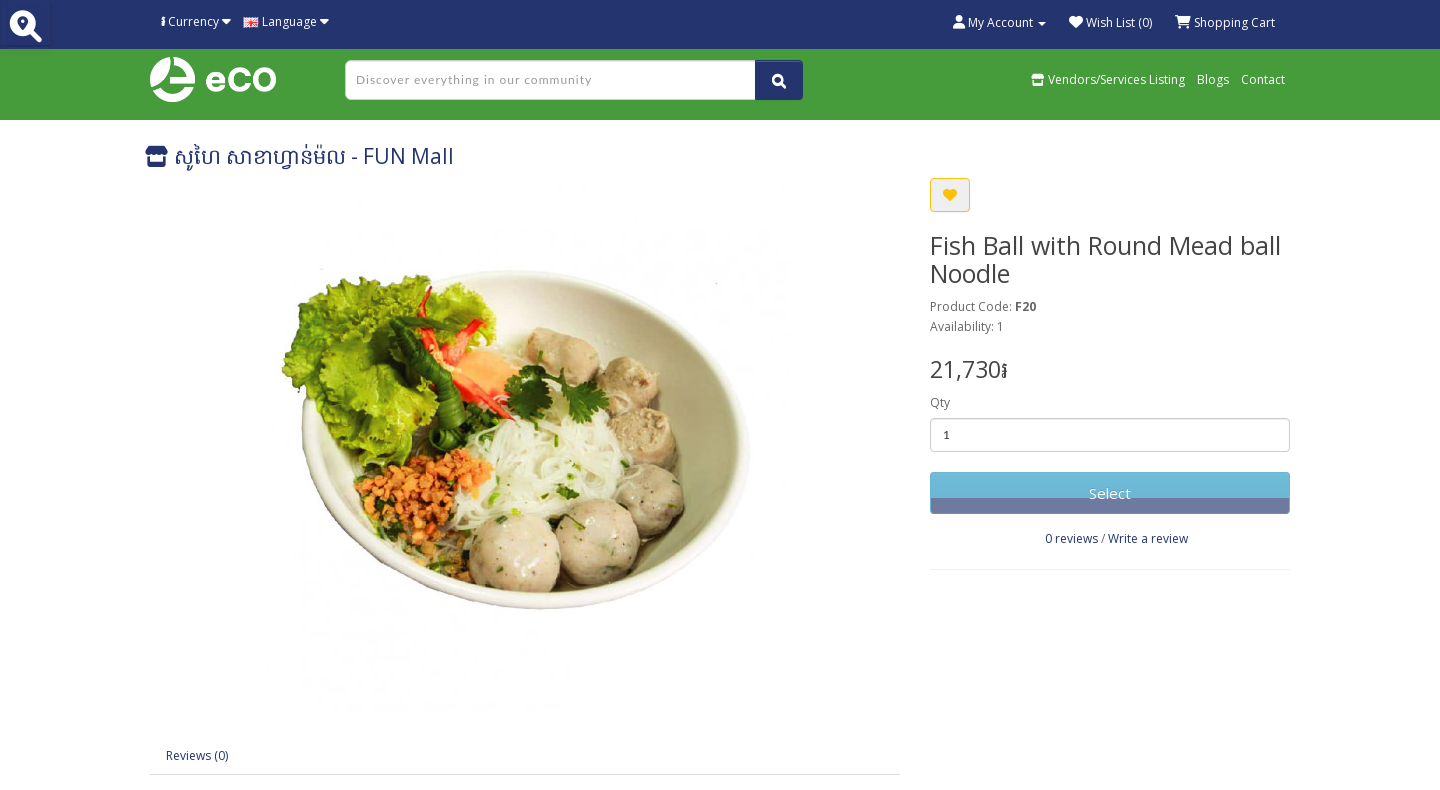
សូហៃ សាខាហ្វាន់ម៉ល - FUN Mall (299, 156)
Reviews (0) (197, 755)
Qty (940, 402)
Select (1110, 493)
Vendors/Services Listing (1108, 79)
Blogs (1213, 79)
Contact (1263, 79)
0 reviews (1071, 538)
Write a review (1148, 538)
